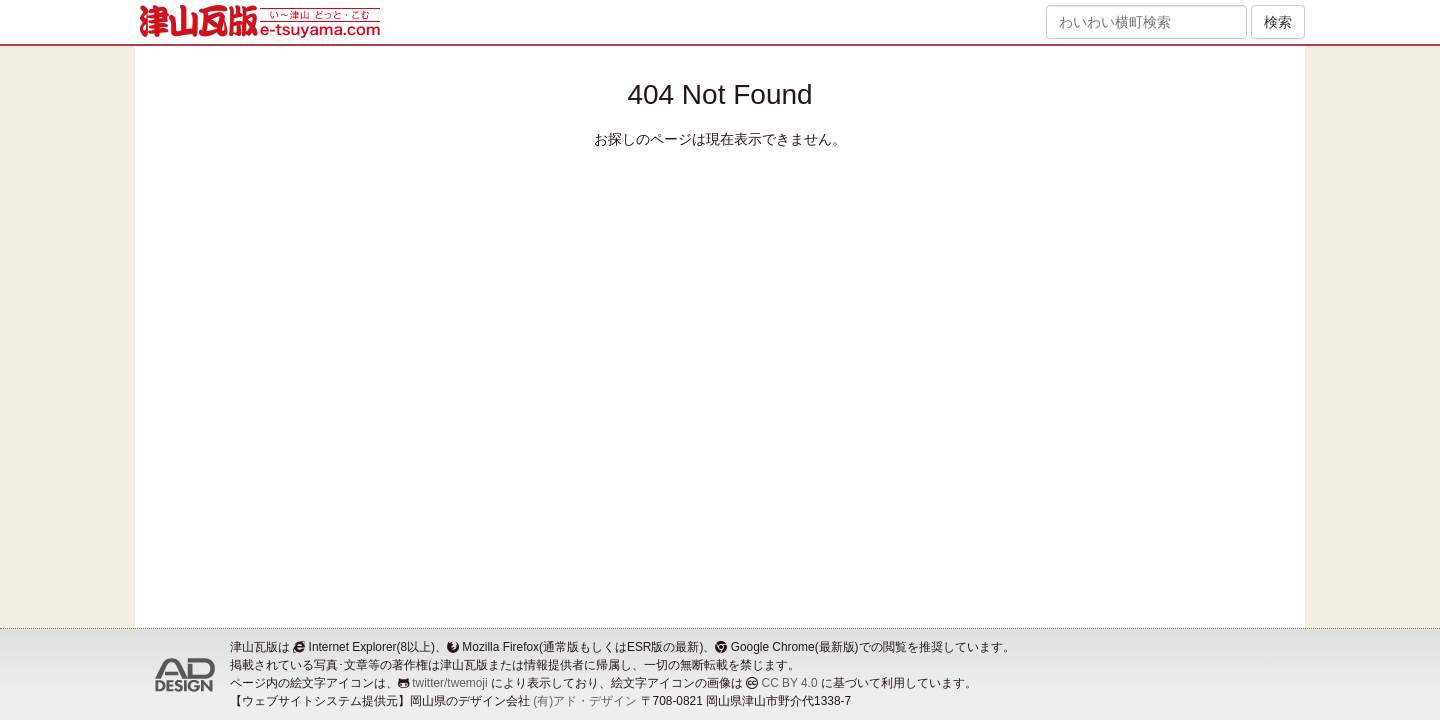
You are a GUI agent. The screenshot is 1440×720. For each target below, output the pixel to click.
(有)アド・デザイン (585, 701)
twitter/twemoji (449, 683)
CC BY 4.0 (790, 683)
